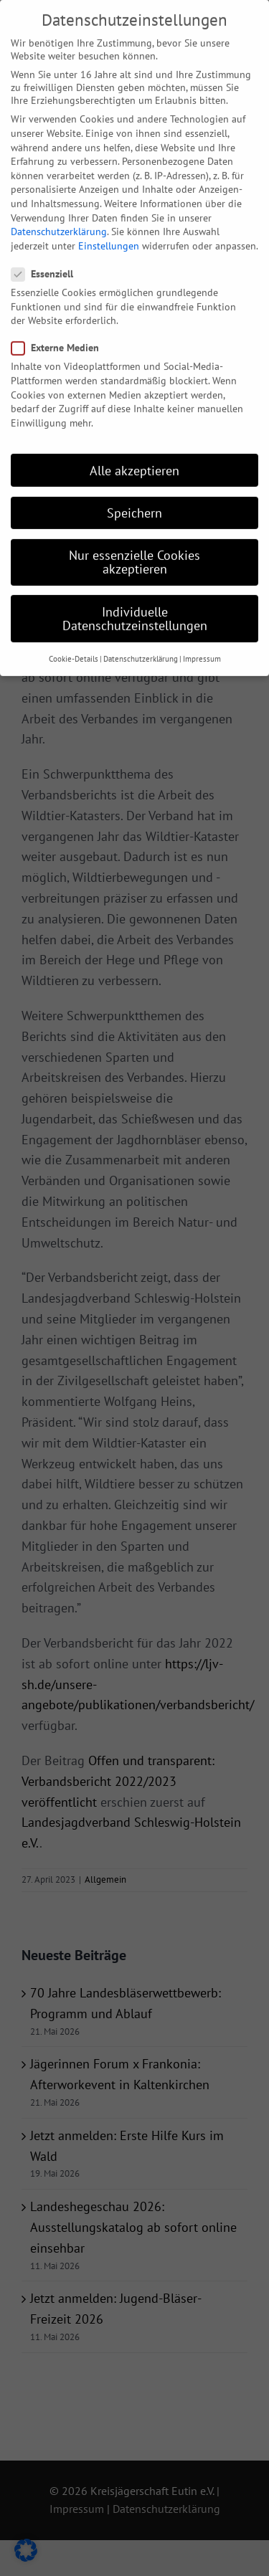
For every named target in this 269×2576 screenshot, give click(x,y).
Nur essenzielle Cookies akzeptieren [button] (134, 535)
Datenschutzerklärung (59, 205)
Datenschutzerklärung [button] (140, 632)
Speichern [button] (134, 485)
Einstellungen (108, 218)
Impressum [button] (202, 632)
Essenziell (48, 247)
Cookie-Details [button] (73, 632)
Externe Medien (61, 321)
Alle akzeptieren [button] (134, 443)
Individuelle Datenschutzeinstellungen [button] (134, 591)
